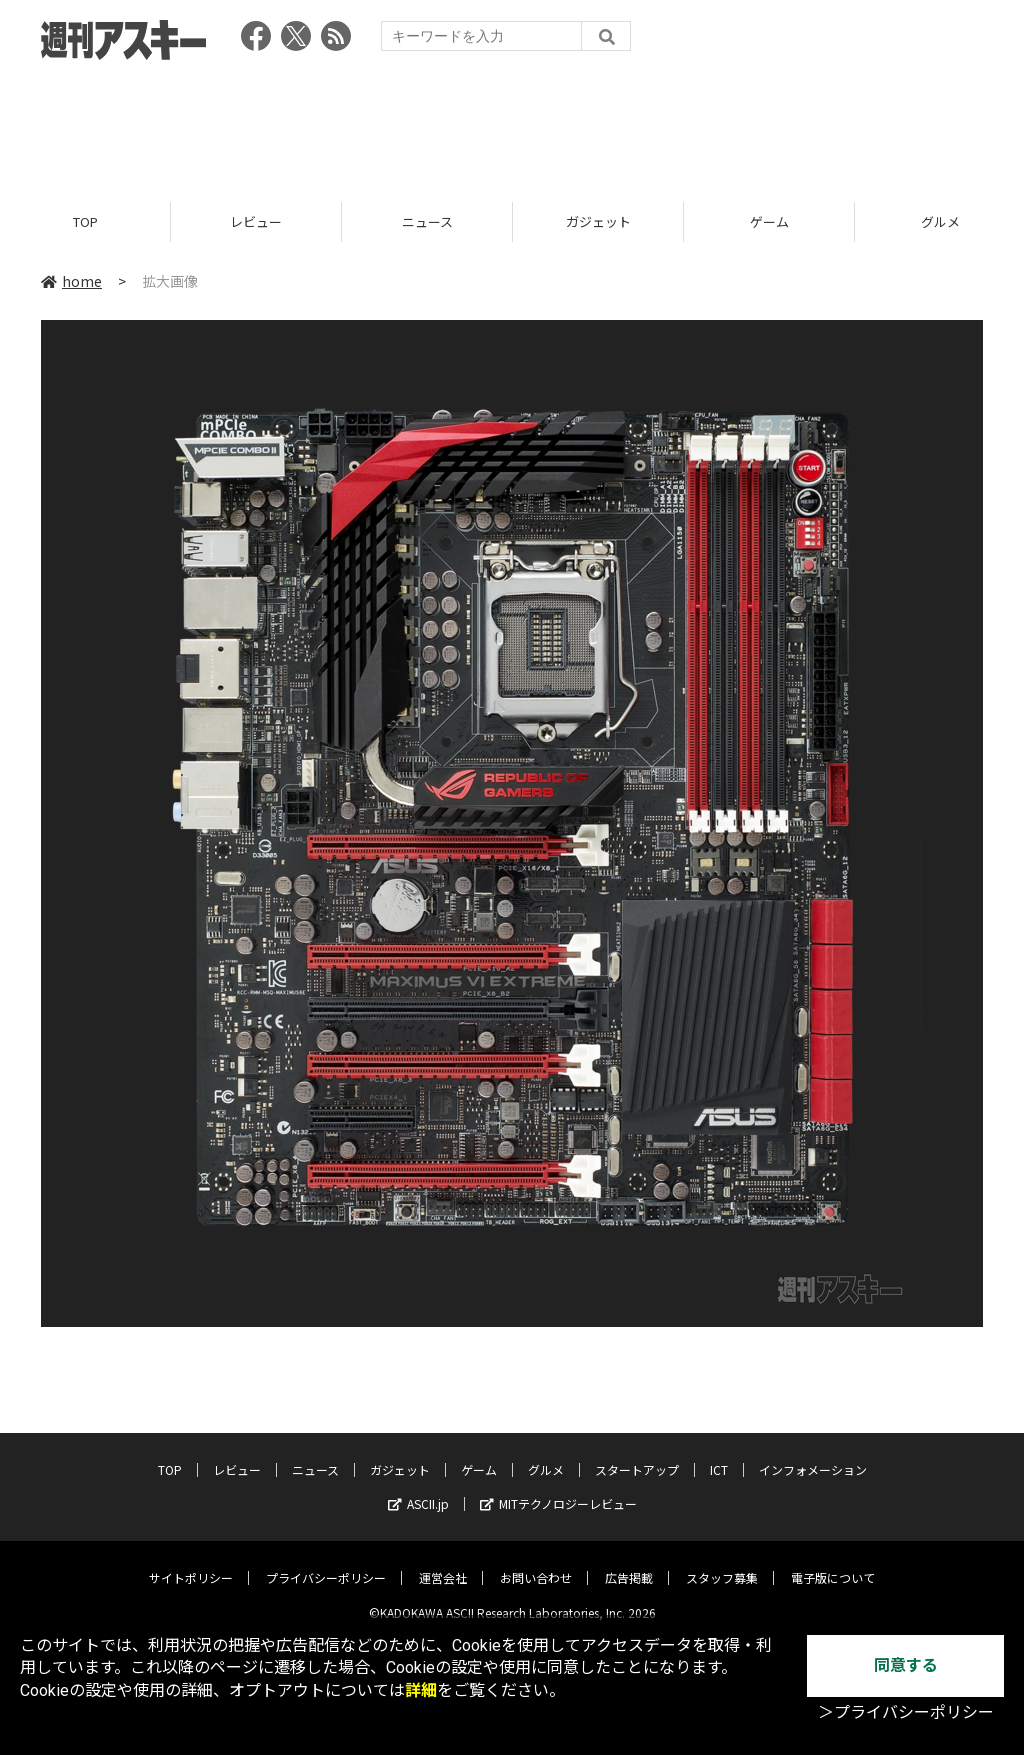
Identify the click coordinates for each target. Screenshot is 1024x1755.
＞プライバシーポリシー (906, 1712)
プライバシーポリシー (326, 1562)
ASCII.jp (418, 1488)
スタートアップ (637, 1454)
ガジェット (598, 222)
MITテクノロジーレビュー (558, 1488)
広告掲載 (629, 1562)
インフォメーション (813, 1454)
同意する (906, 1665)
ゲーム (769, 222)
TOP (85, 222)
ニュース (427, 222)
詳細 (421, 1690)
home (71, 282)
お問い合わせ (536, 1562)
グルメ (546, 1454)
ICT (719, 1454)
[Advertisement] (512, 125)
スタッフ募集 (722, 1562)
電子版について (833, 1562)
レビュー (256, 222)
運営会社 (443, 1562)
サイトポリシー (191, 1562)
